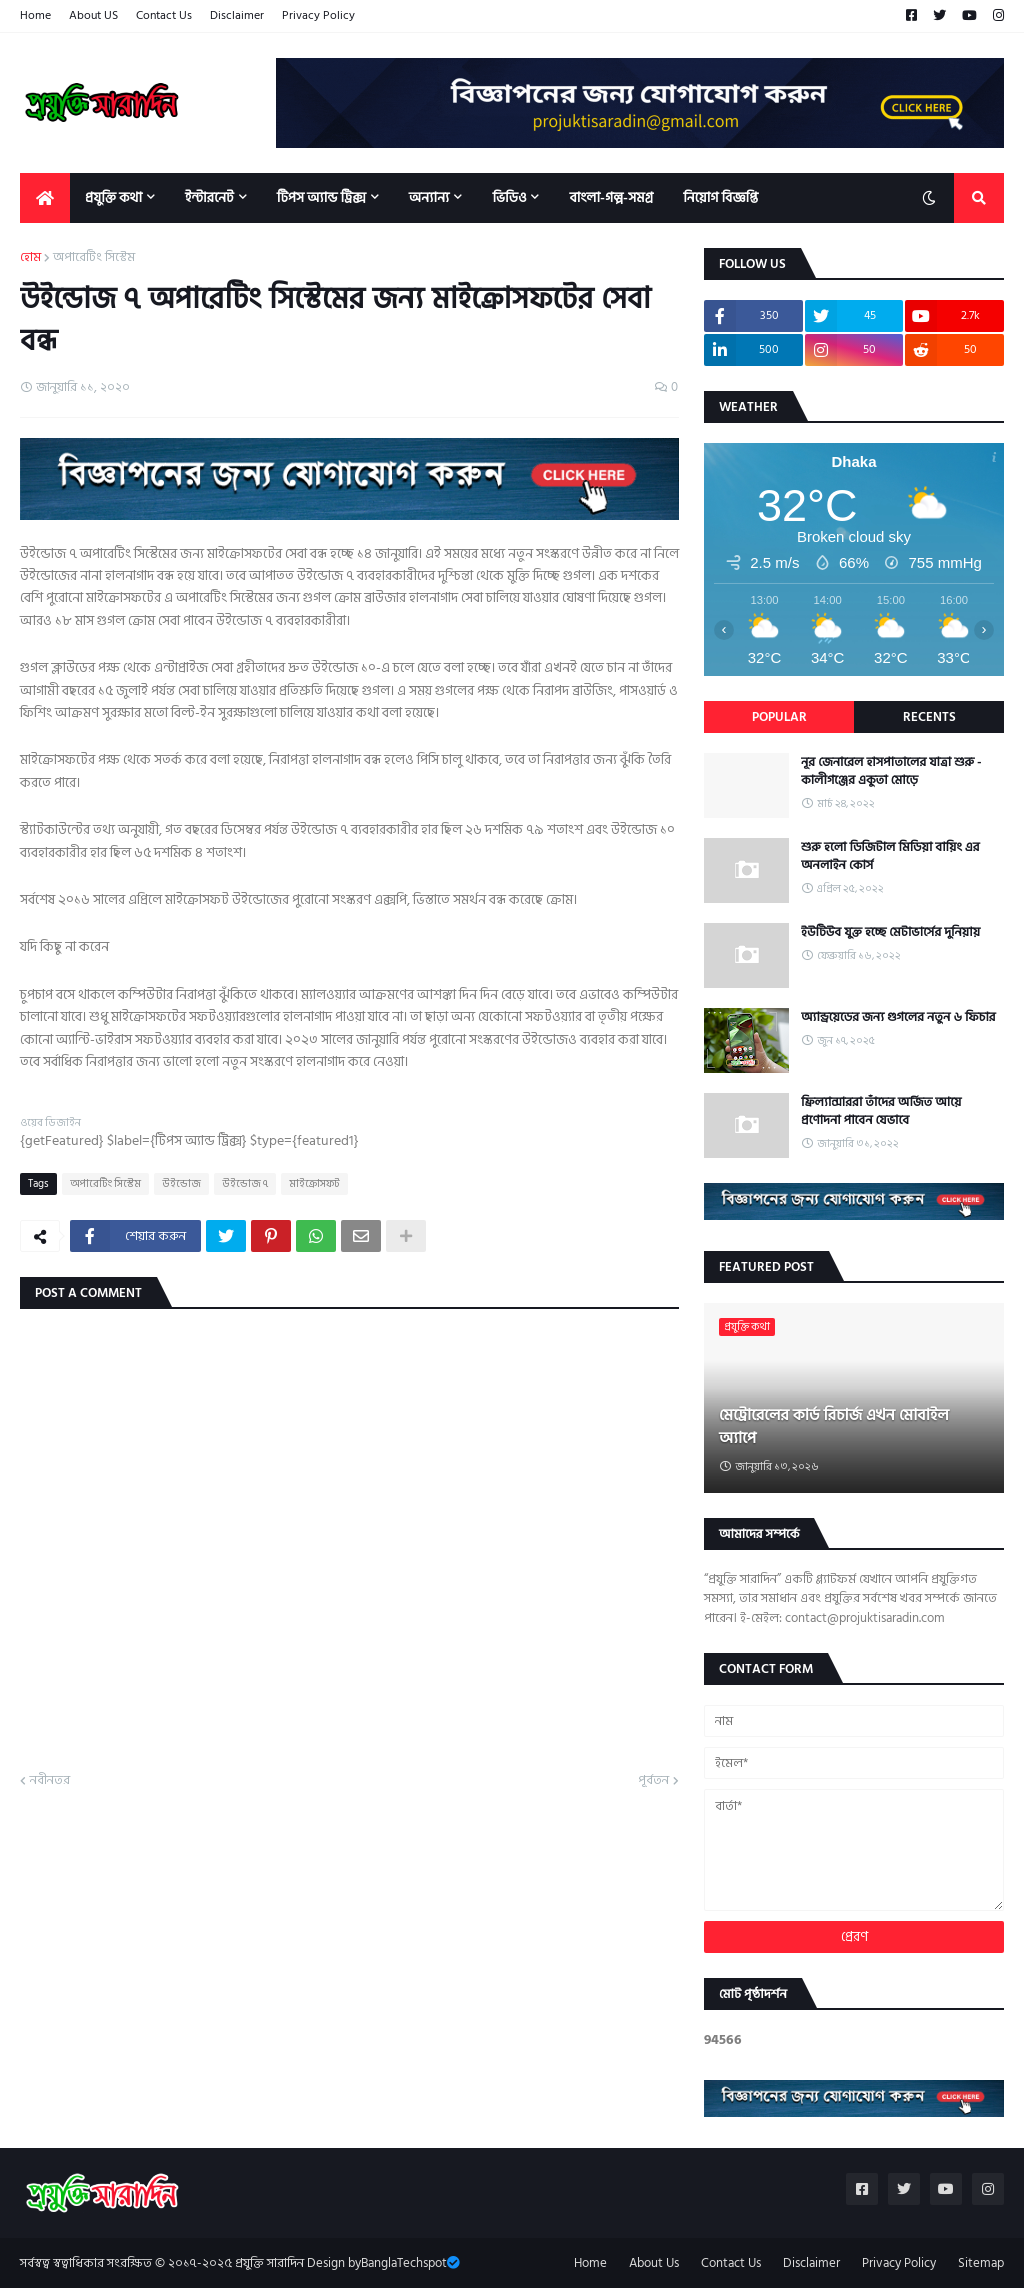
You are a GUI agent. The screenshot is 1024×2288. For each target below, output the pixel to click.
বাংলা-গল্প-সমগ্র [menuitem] (611, 197)
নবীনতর (50, 1781)
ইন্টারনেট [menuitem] (209, 197)
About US (93, 15)
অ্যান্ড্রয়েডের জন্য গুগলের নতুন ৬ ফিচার (898, 1017)
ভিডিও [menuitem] (509, 197)
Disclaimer (237, 15)
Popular (779, 717)
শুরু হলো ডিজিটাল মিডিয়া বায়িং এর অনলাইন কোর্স (890, 856)
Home (35, 15)
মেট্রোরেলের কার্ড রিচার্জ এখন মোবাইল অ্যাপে (834, 1426)
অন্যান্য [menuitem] (429, 197)
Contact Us (164, 15)
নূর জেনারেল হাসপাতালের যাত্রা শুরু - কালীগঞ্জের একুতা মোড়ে (891, 771)
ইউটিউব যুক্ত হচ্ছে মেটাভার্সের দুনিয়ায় (890, 932)
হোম (30, 258)
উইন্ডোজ (181, 1184)
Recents (929, 717)
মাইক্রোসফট (314, 1184)
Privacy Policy (318, 15)
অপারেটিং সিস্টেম (94, 258)
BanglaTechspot (404, 2263)
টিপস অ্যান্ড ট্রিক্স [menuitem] (321, 197)
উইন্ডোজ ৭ (245, 1184)
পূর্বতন (653, 1781)
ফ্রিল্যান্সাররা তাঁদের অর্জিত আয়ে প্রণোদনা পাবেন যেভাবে (881, 1111)
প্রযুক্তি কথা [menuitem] (113, 197)
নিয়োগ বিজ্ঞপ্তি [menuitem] (720, 197)
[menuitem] (45, 198)
